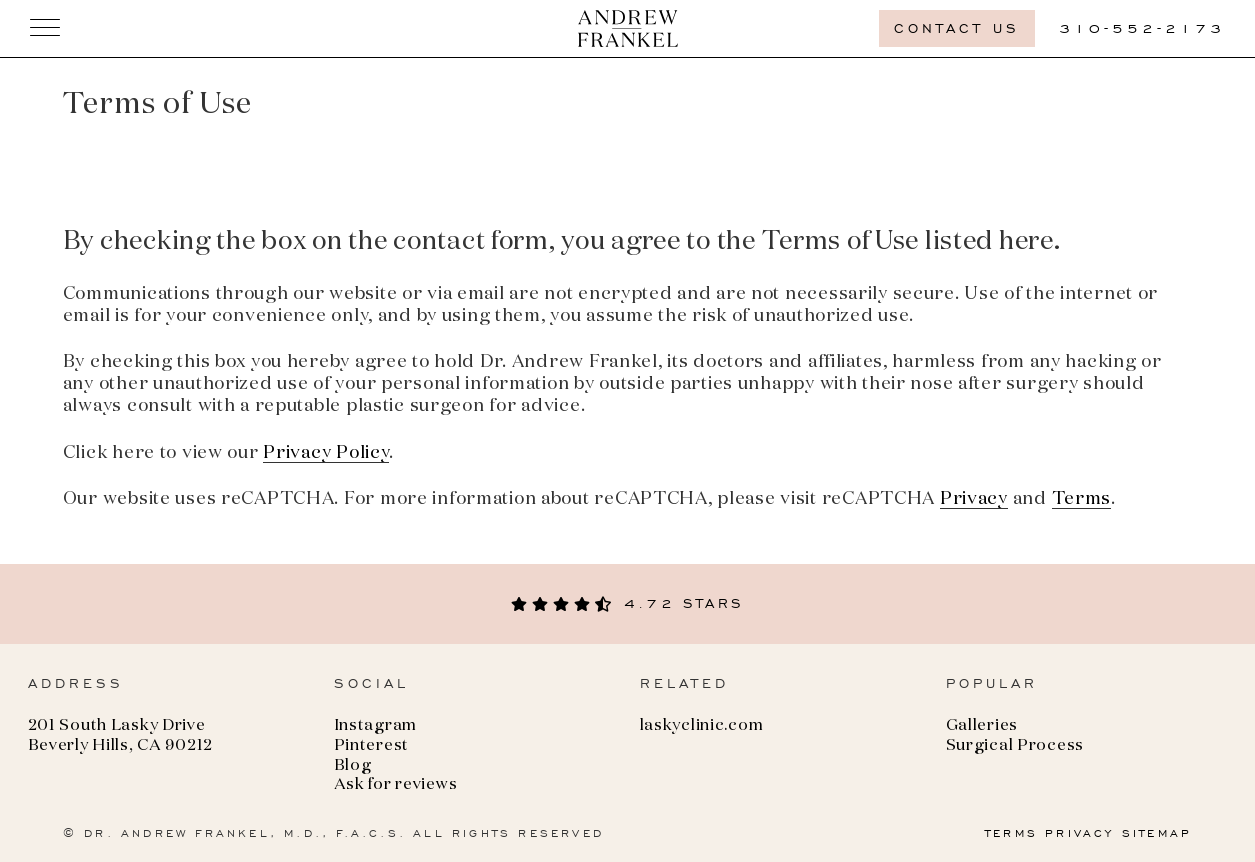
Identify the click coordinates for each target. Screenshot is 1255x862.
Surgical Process (1015, 746)
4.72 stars (627, 603)
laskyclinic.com (702, 726)
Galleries (982, 726)
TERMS (1011, 833)
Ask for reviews (396, 785)
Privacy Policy (326, 453)
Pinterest (371, 746)
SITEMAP (1157, 833)
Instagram (375, 726)
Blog (353, 766)
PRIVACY (1079, 833)
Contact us (957, 28)
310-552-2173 (1142, 28)
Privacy (974, 499)
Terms (1082, 499)
